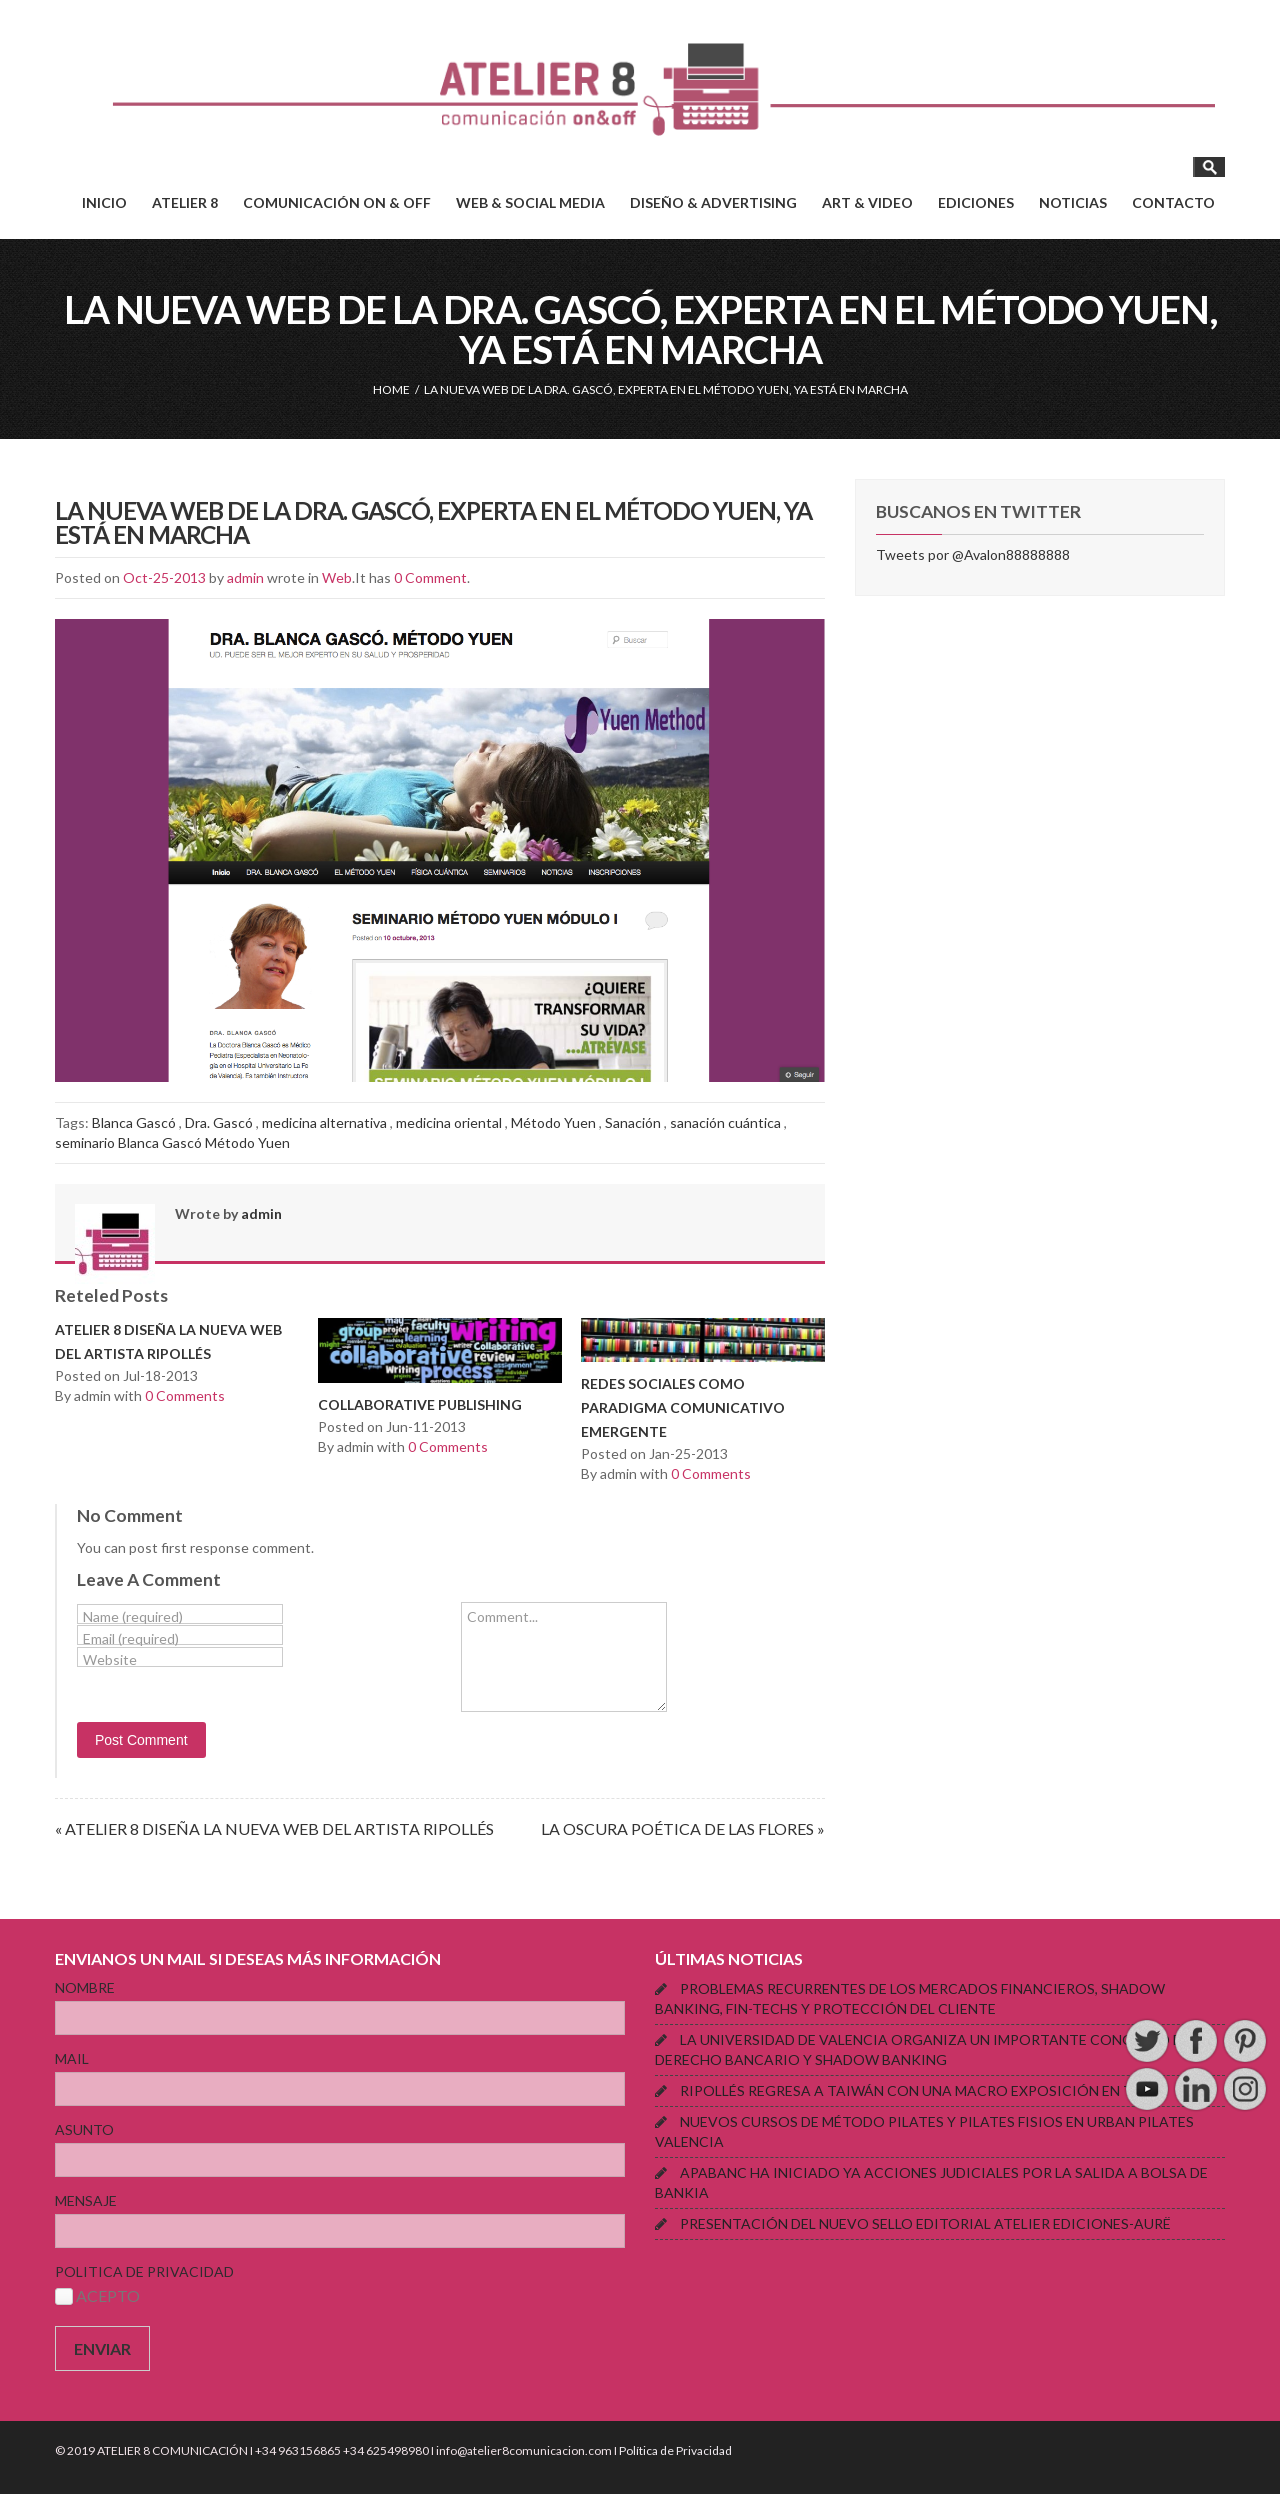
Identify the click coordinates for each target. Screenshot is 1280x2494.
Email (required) (131, 1638)
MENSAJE (86, 2200)
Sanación (633, 1122)
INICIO (104, 202)
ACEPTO (97, 2295)
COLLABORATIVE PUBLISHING (420, 1404)
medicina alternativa (324, 1122)
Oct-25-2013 (164, 577)
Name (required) (133, 1616)
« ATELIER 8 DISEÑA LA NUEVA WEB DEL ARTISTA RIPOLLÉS (274, 1828)
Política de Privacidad (675, 2450)
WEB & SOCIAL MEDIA (530, 202)
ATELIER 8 (185, 202)
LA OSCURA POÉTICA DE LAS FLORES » (683, 1828)
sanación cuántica (725, 1122)
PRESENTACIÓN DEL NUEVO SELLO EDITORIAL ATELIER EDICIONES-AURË (925, 2223)
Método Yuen (553, 1122)
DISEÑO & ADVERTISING (713, 202)
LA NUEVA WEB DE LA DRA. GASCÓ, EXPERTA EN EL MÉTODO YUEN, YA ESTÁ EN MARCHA (433, 522)
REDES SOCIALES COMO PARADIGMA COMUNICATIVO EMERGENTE (683, 1407)
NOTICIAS (1073, 202)
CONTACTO (1173, 202)
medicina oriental (449, 1122)
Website (110, 1659)
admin (245, 577)
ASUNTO (84, 2129)
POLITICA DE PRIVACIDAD (144, 2271)
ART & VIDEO (867, 202)
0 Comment (430, 577)
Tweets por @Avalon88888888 (973, 554)
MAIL (72, 2058)
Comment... (502, 1616)
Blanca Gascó (134, 1122)
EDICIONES (976, 202)
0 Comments (185, 1395)
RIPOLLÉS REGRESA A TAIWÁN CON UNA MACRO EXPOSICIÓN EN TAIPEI (924, 2090)
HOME (391, 389)
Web (337, 577)
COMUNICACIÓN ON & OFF (337, 202)
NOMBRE (85, 1987)
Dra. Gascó (219, 1122)
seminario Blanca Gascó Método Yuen (172, 1142)
